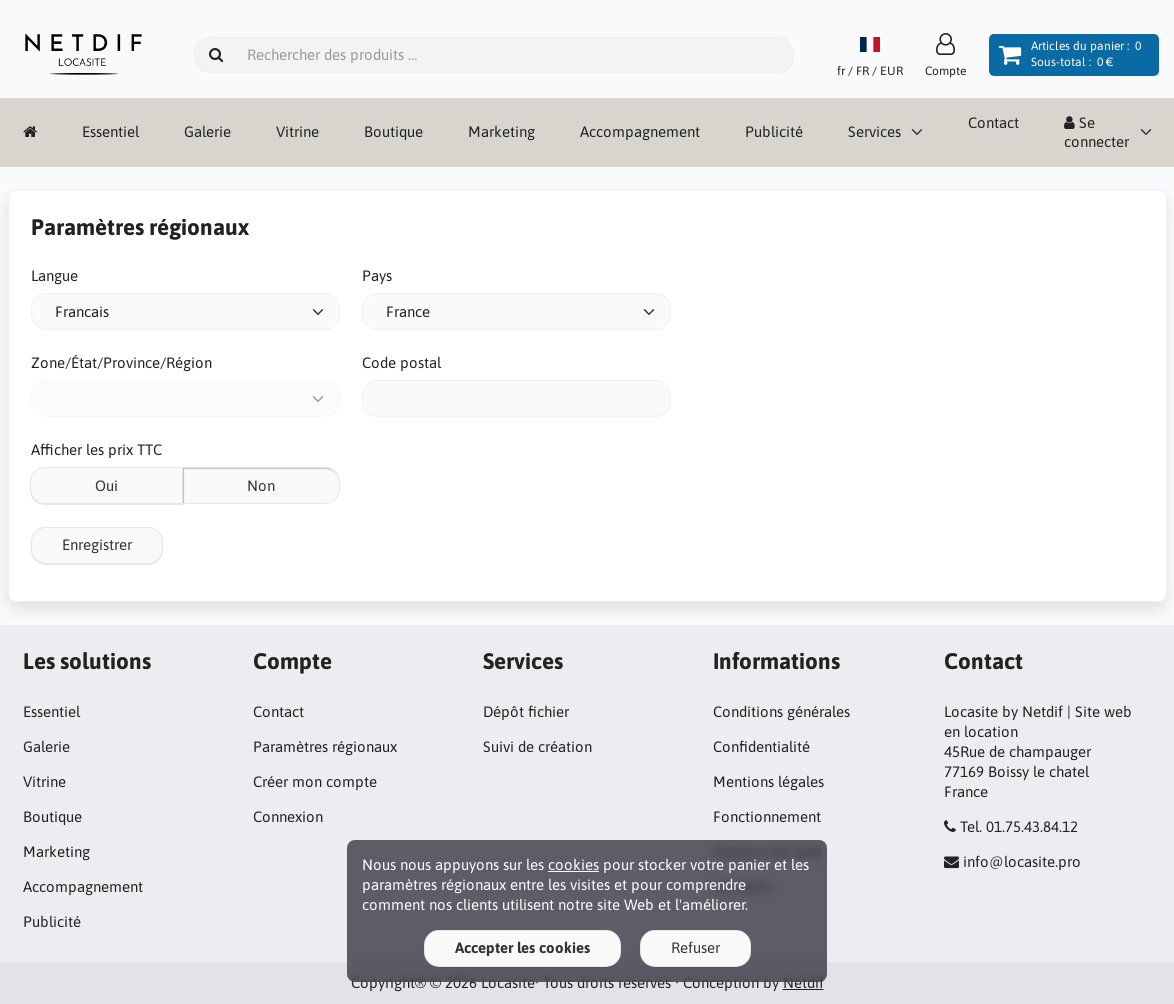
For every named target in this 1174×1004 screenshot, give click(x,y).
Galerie (207, 131)
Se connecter (1096, 132)
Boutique (393, 131)
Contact (993, 122)
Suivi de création (537, 746)
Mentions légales (768, 781)
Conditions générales (781, 711)
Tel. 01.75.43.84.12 (1019, 826)
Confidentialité (761, 746)
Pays (377, 275)
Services (874, 131)
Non (261, 485)
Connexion (288, 816)
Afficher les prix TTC (96, 449)
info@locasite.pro (1022, 861)
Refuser (695, 947)
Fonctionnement (767, 816)
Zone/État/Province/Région (121, 362)
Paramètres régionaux (325, 746)
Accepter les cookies (522, 947)
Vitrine (297, 131)
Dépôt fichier (526, 711)
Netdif (803, 982)
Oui (106, 485)
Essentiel (110, 131)
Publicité (774, 131)
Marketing (501, 131)
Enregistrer (97, 544)
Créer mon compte (315, 781)
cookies (573, 864)
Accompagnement (640, 131)
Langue (54, 275)
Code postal (401, 362)
